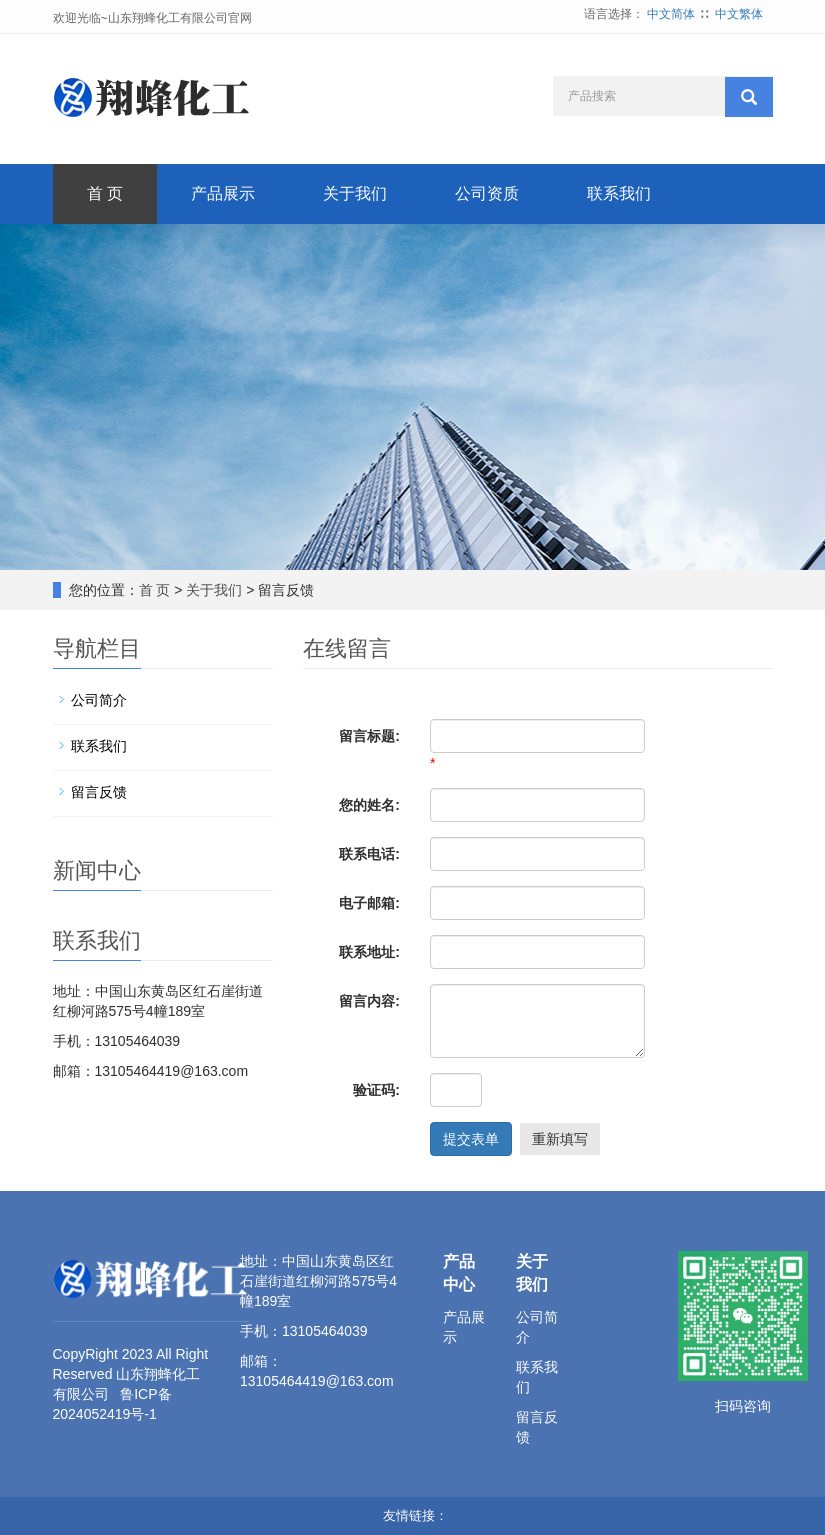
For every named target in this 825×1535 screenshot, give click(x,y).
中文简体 (671, 14)
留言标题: (369, 736)
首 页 (105, 193)
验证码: (376, 1090)
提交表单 (471, 1139)
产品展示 (223, 193)
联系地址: (369, 952)
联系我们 (619, 193)
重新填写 (560, 1139)
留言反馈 (99, 792)
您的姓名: (369, 805)
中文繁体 (739, 14)
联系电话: (369, 854)
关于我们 (355, 193)
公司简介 (99, 700)
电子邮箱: (369, 903)
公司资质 (487, 193)
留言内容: (369, 1001)
